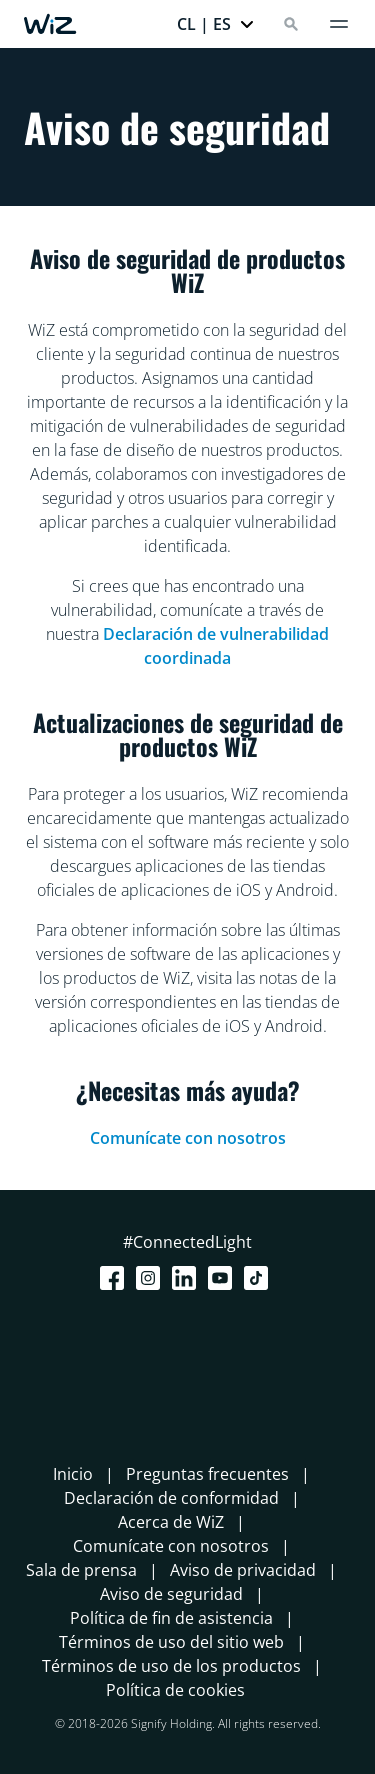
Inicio (73, 1474)
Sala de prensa (81, 1570)
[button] (216, 24)
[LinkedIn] (188, 1278)
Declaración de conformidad (171, 1498)
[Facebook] (116, 1278)
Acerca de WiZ (171, 1522)
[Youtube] (224, 1278)
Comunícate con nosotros (188, 1138)
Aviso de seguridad (171, 1594)
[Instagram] (152, 1278)
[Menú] (339, 24)
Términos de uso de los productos (171, 1666)
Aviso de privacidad (243, 1570)
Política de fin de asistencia (171, 1618)
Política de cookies (175, 1690)
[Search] (291, 24)
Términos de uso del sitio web (171, 1642)
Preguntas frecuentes (207, 1474)
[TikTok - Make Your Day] (260, 1278)
